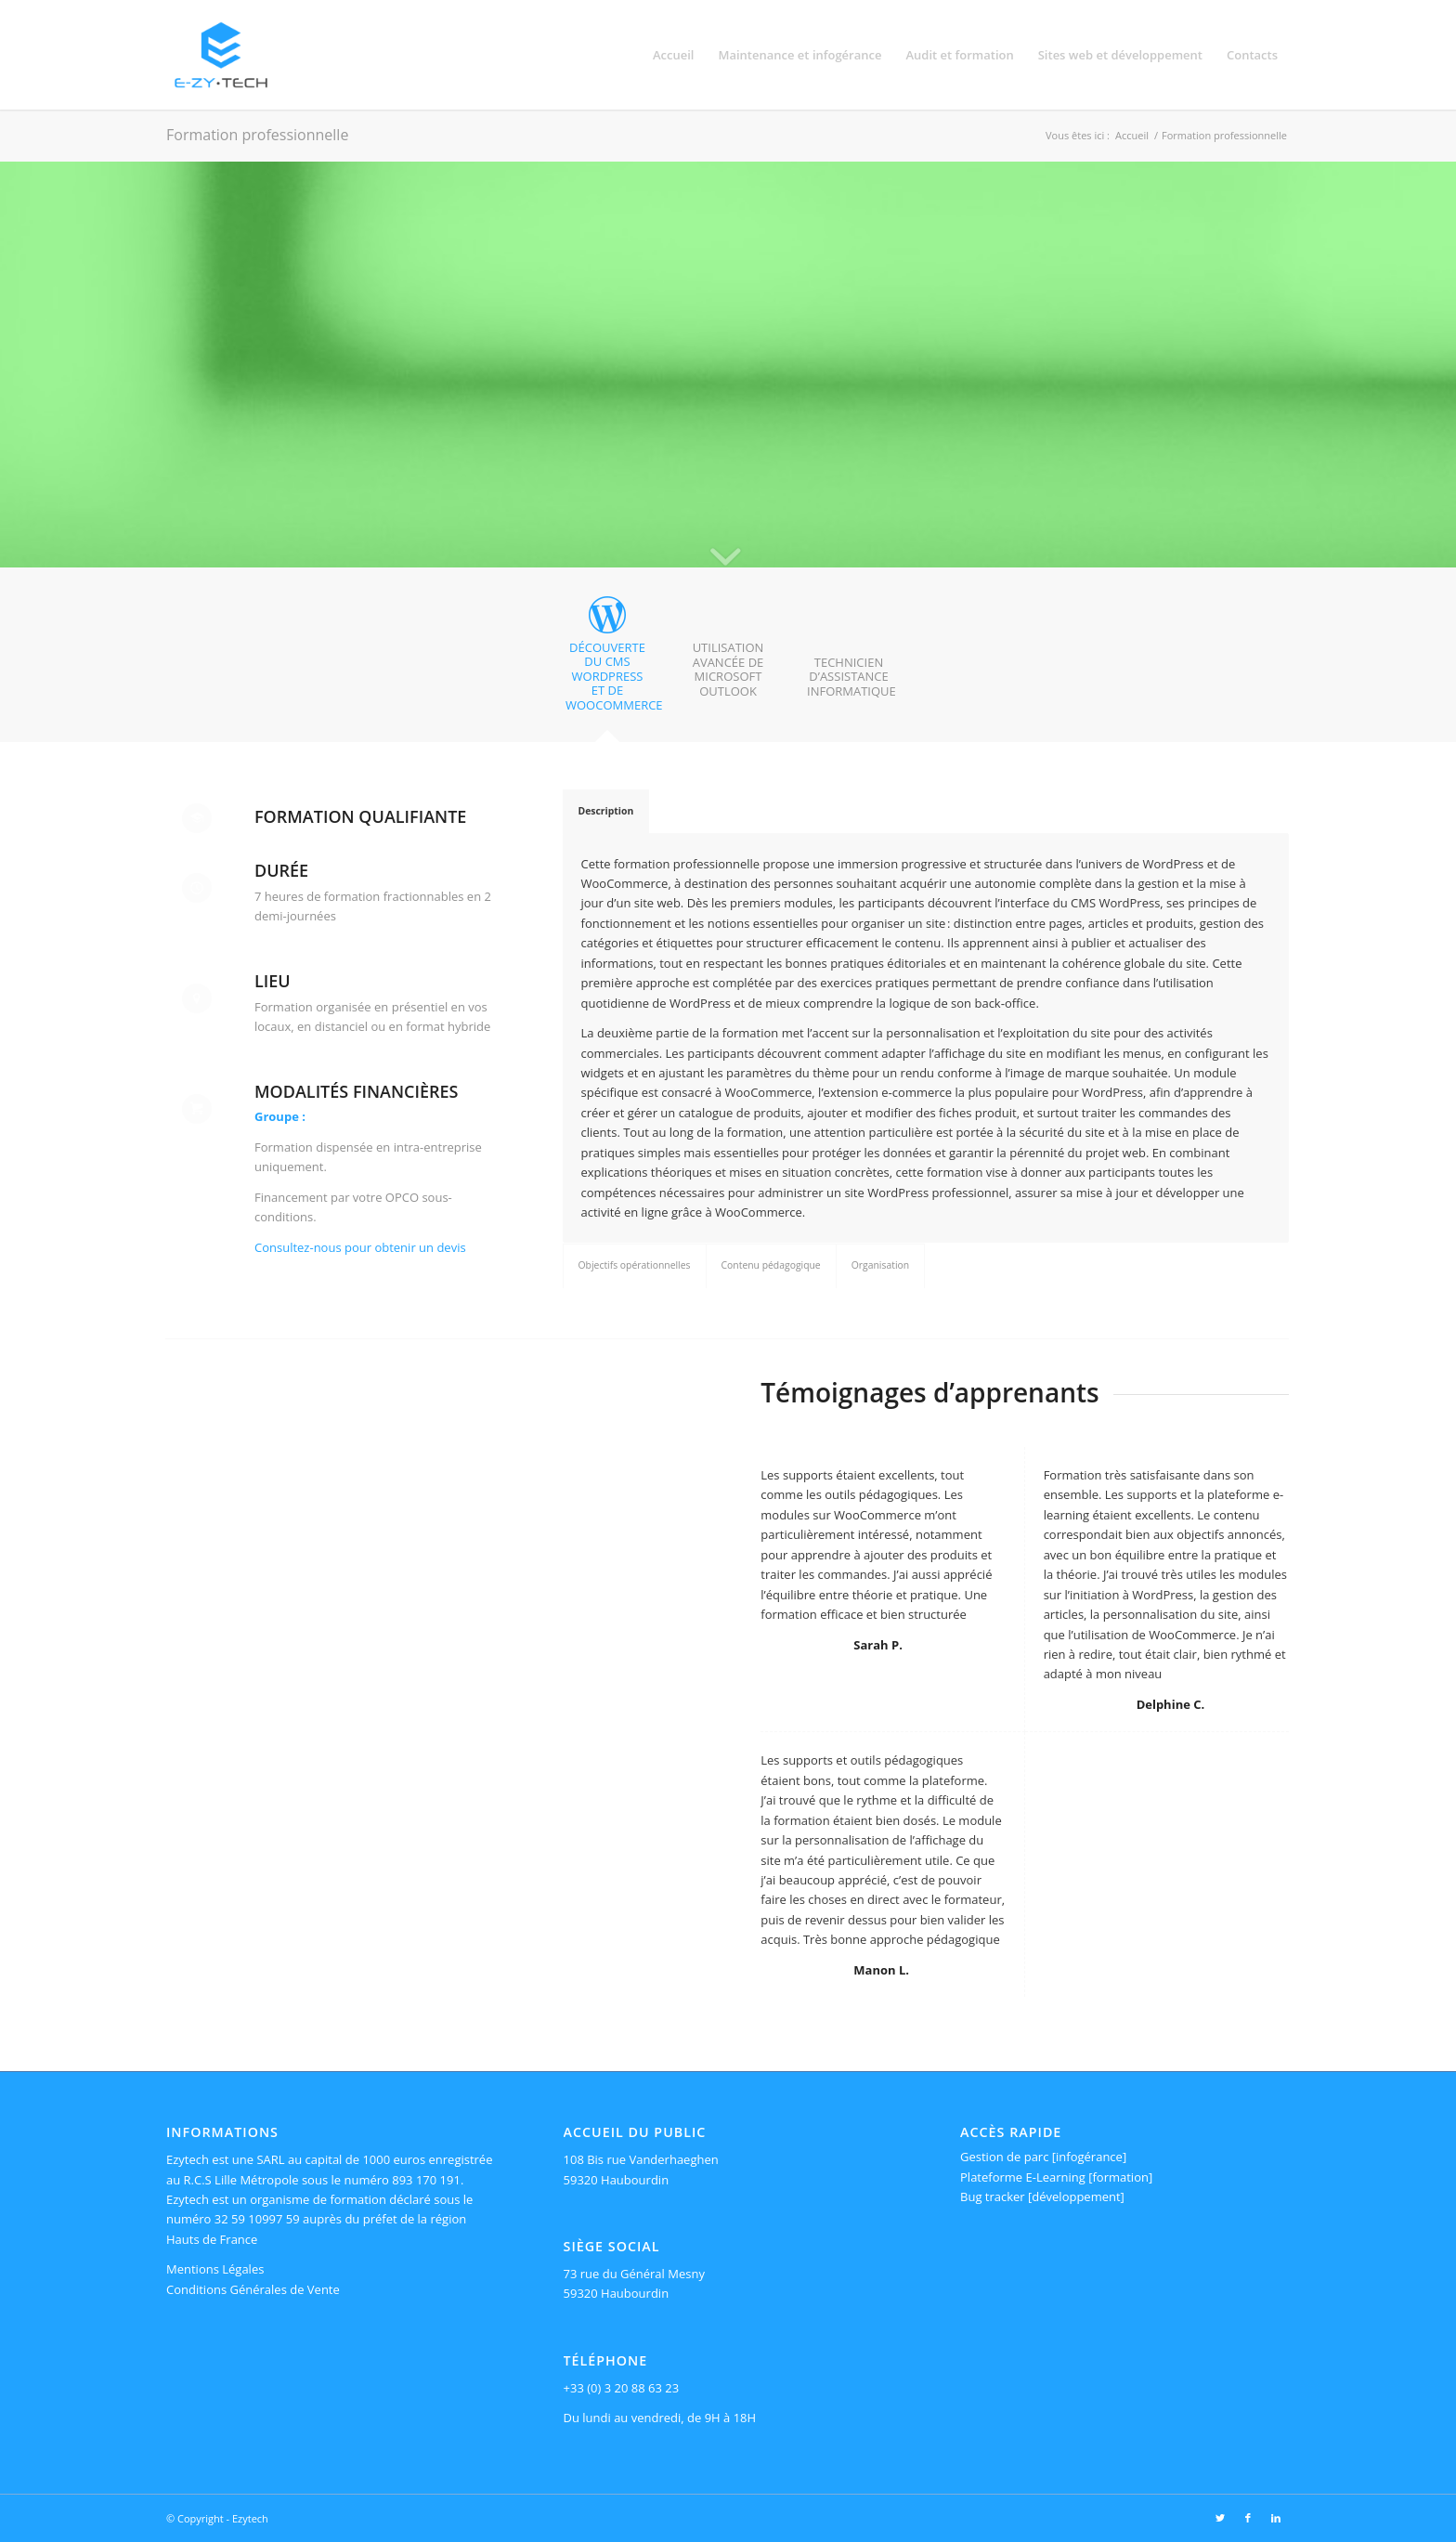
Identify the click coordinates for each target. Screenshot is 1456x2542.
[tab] (607, 661)
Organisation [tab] (880, 1264)
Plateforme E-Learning (1023, 2177)
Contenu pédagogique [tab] (771, 1264)
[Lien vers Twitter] (1220, 2518)
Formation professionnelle (257, 134)
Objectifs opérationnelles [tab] (634, 1264)
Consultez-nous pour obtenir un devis (360, 1247)
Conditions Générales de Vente (253, 2289)
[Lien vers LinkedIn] (1276, 2518)
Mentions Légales (215, 2269)
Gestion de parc (1004, 2156)
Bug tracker (992, 2196)
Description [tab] (606, 810)
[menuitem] (674, 55)
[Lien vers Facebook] (1248, 2518)
